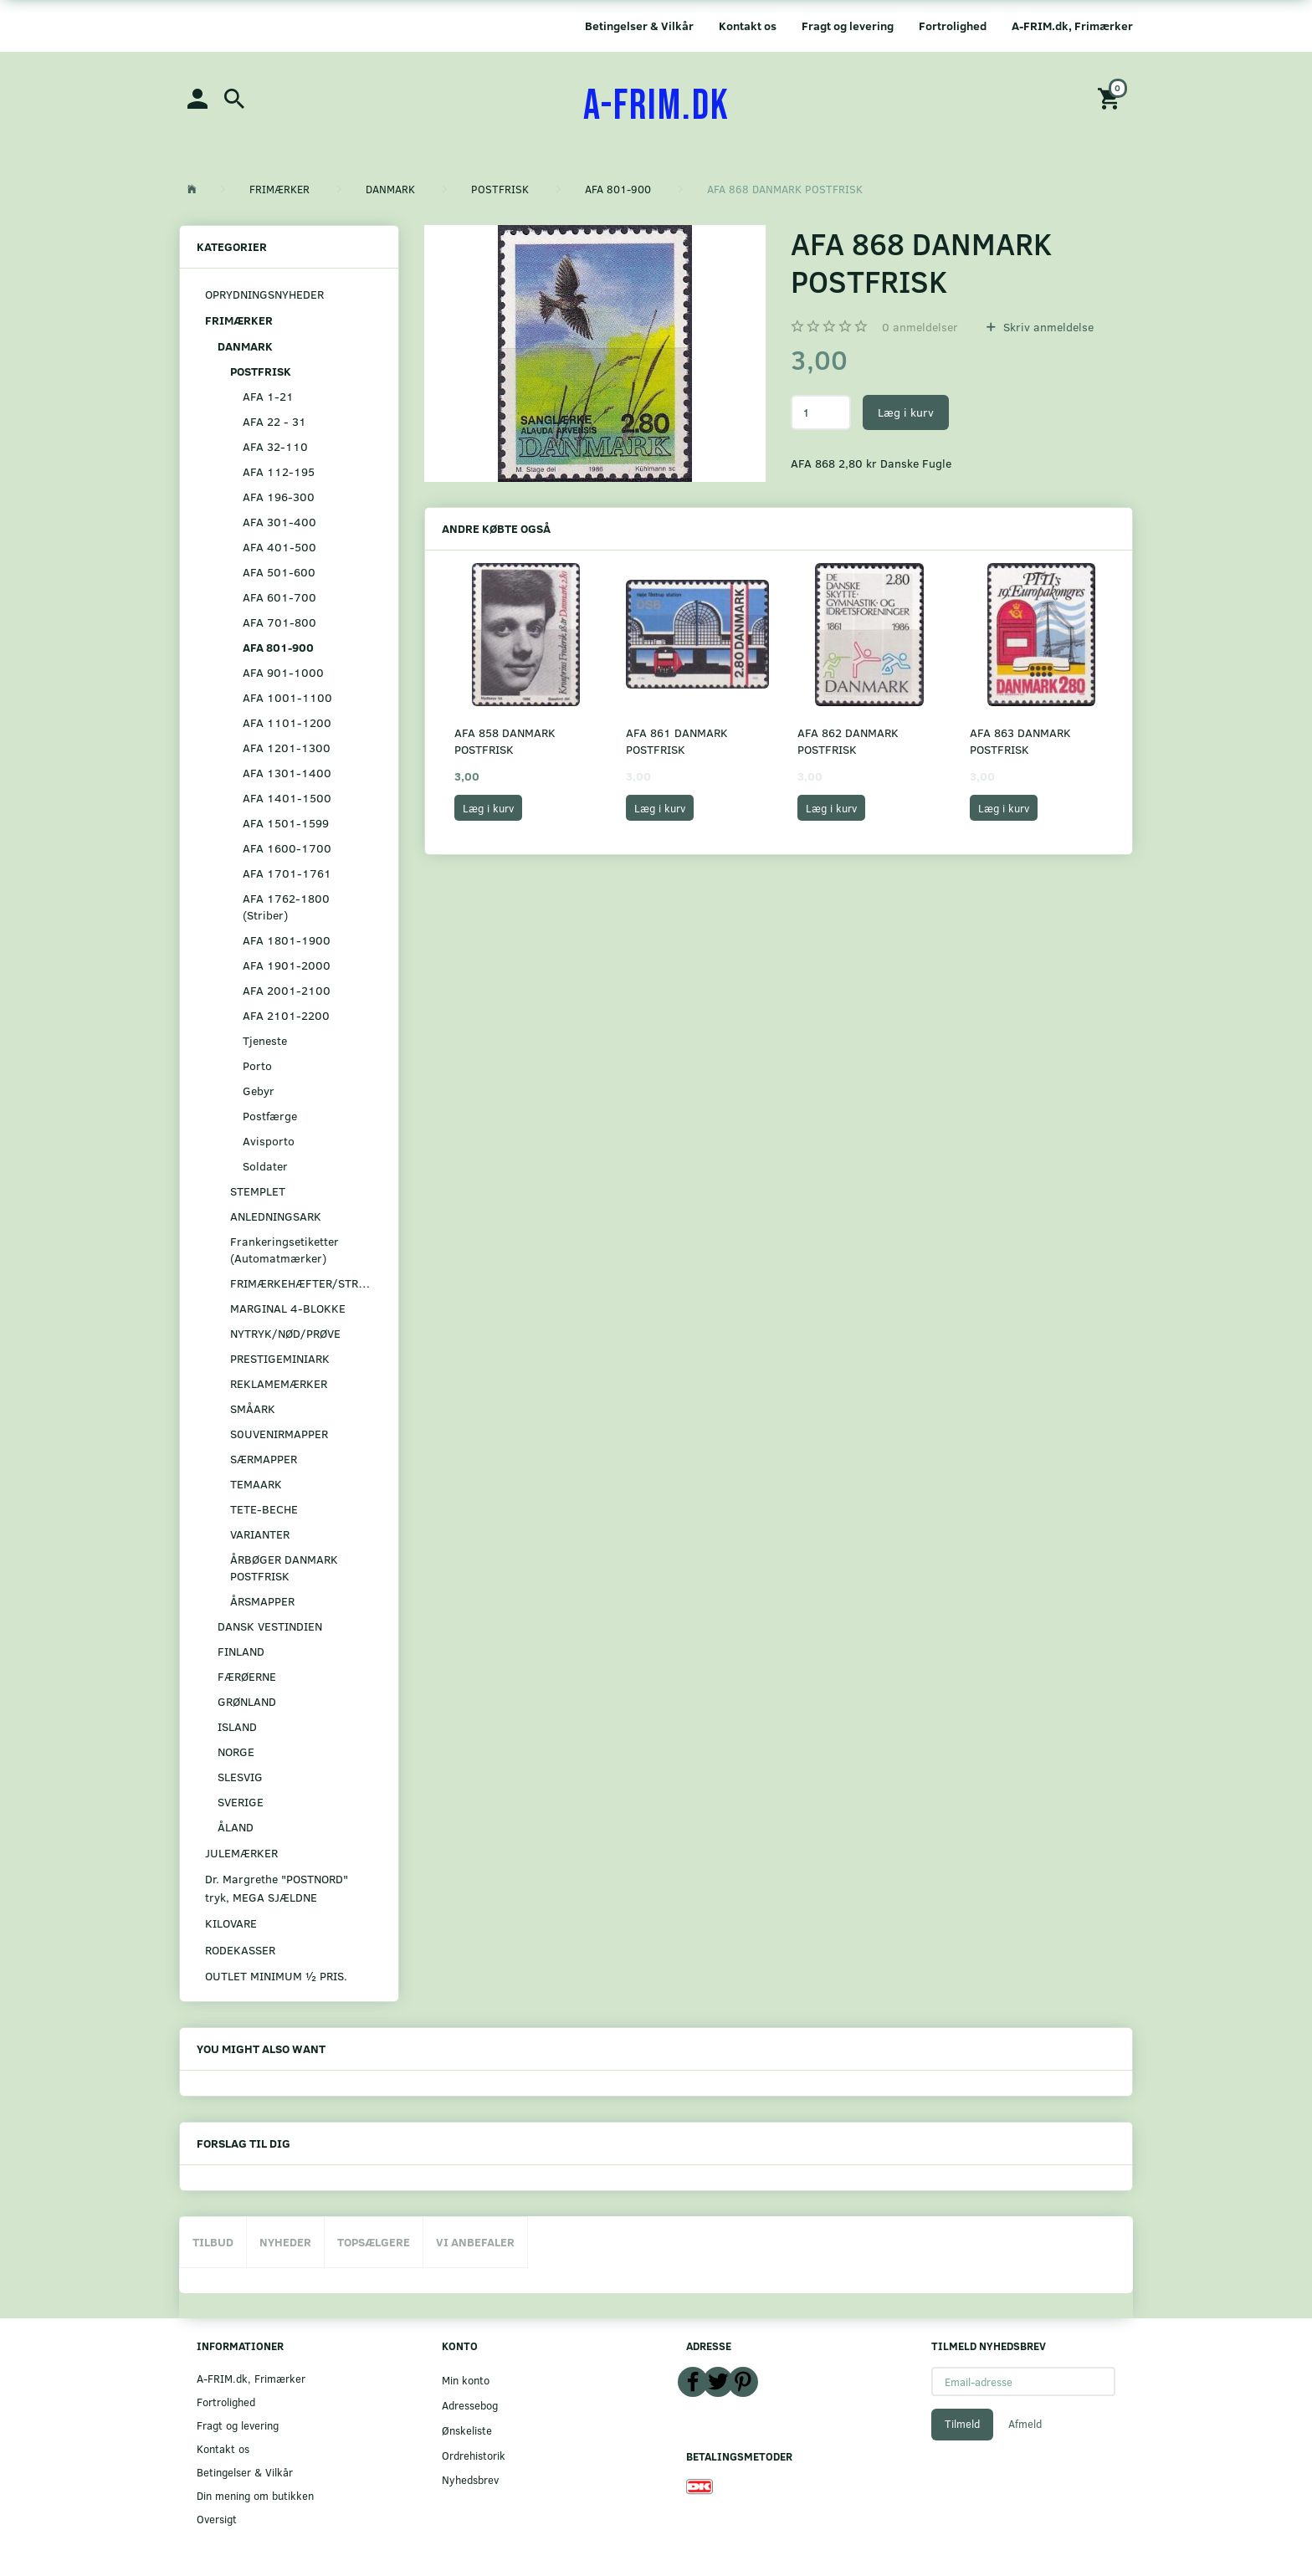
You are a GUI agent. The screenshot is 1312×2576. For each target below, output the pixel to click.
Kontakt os (747, 25)
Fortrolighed (953, 25)
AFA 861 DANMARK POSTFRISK (677, 741)
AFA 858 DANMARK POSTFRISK (505, 741)
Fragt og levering (848, 25)
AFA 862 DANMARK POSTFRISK (848, 741)
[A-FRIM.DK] (656, 106)
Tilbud (212, 2242)
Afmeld (1025, 2423)
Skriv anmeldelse (1047, 327)
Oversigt (217, 2519)
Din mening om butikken (255, 2495)
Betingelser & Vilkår (639, 25)
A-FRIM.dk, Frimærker (1072, 25)
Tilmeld (962, 2423)
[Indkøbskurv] (1111, 97)
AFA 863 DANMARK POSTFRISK (1020, 741)
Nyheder (285, 2242)
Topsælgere (373, 2242)
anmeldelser (920, 327)
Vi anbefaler (475, 2242)
